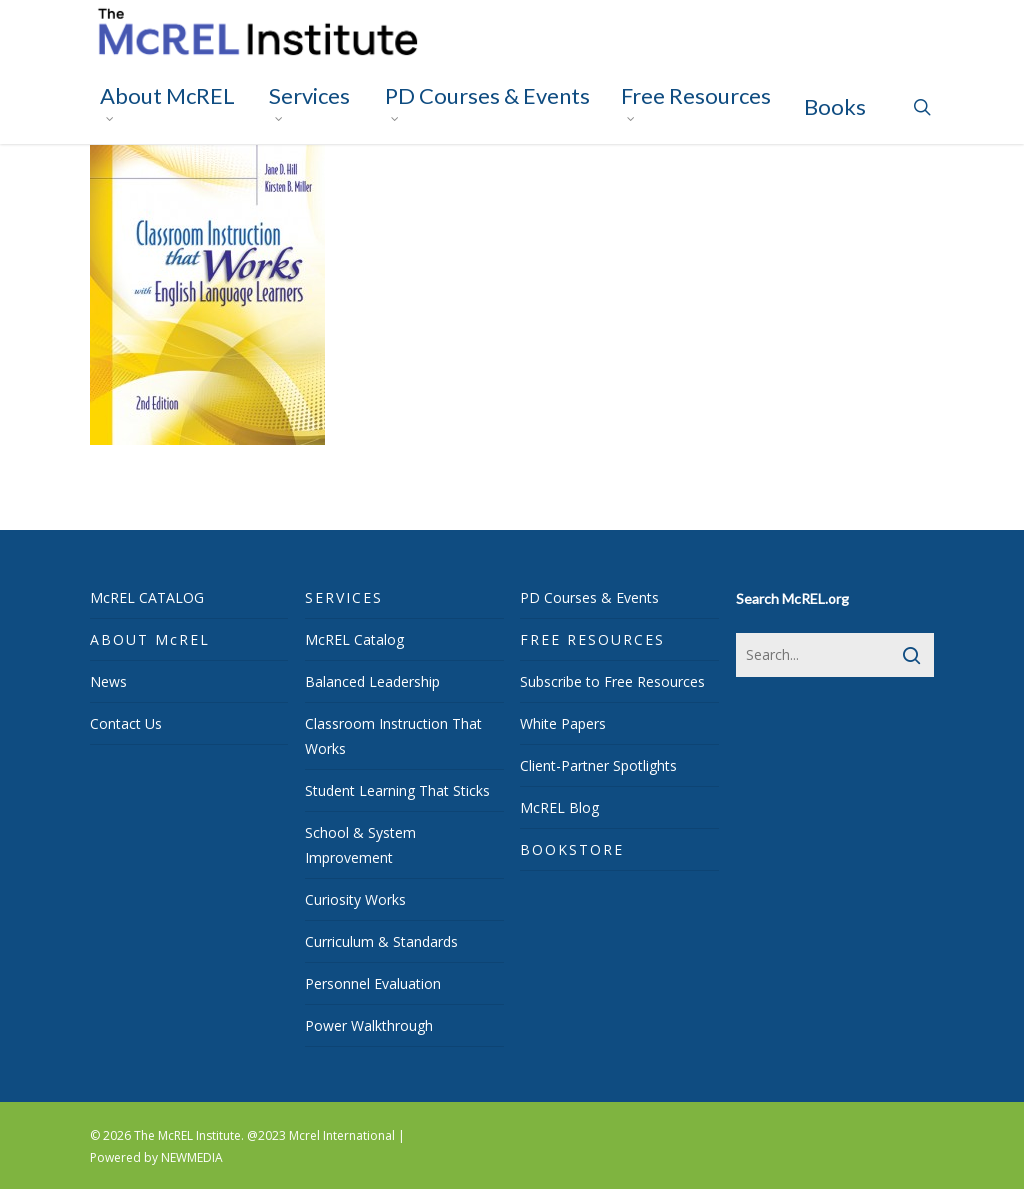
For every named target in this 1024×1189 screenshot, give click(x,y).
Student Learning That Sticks (397, 790)
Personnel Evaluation (373, 983)
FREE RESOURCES (592, 639)
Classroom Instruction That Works (393, 736)
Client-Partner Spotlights (598, 765)
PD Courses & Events (589, 597)
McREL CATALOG (147, 597)
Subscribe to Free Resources (612, 681)
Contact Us (126, 723)
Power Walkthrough (369, 1025)
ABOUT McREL (150, 639)
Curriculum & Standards (381, 941)
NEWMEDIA (192, 1157)
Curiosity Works (355, 899)
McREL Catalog (354, 639)
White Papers (563, 723)
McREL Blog (559, 807)
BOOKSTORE (572, 849)
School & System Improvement (360, 845)
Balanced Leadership (372, 681)
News (108, 681)
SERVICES (344, 597)
